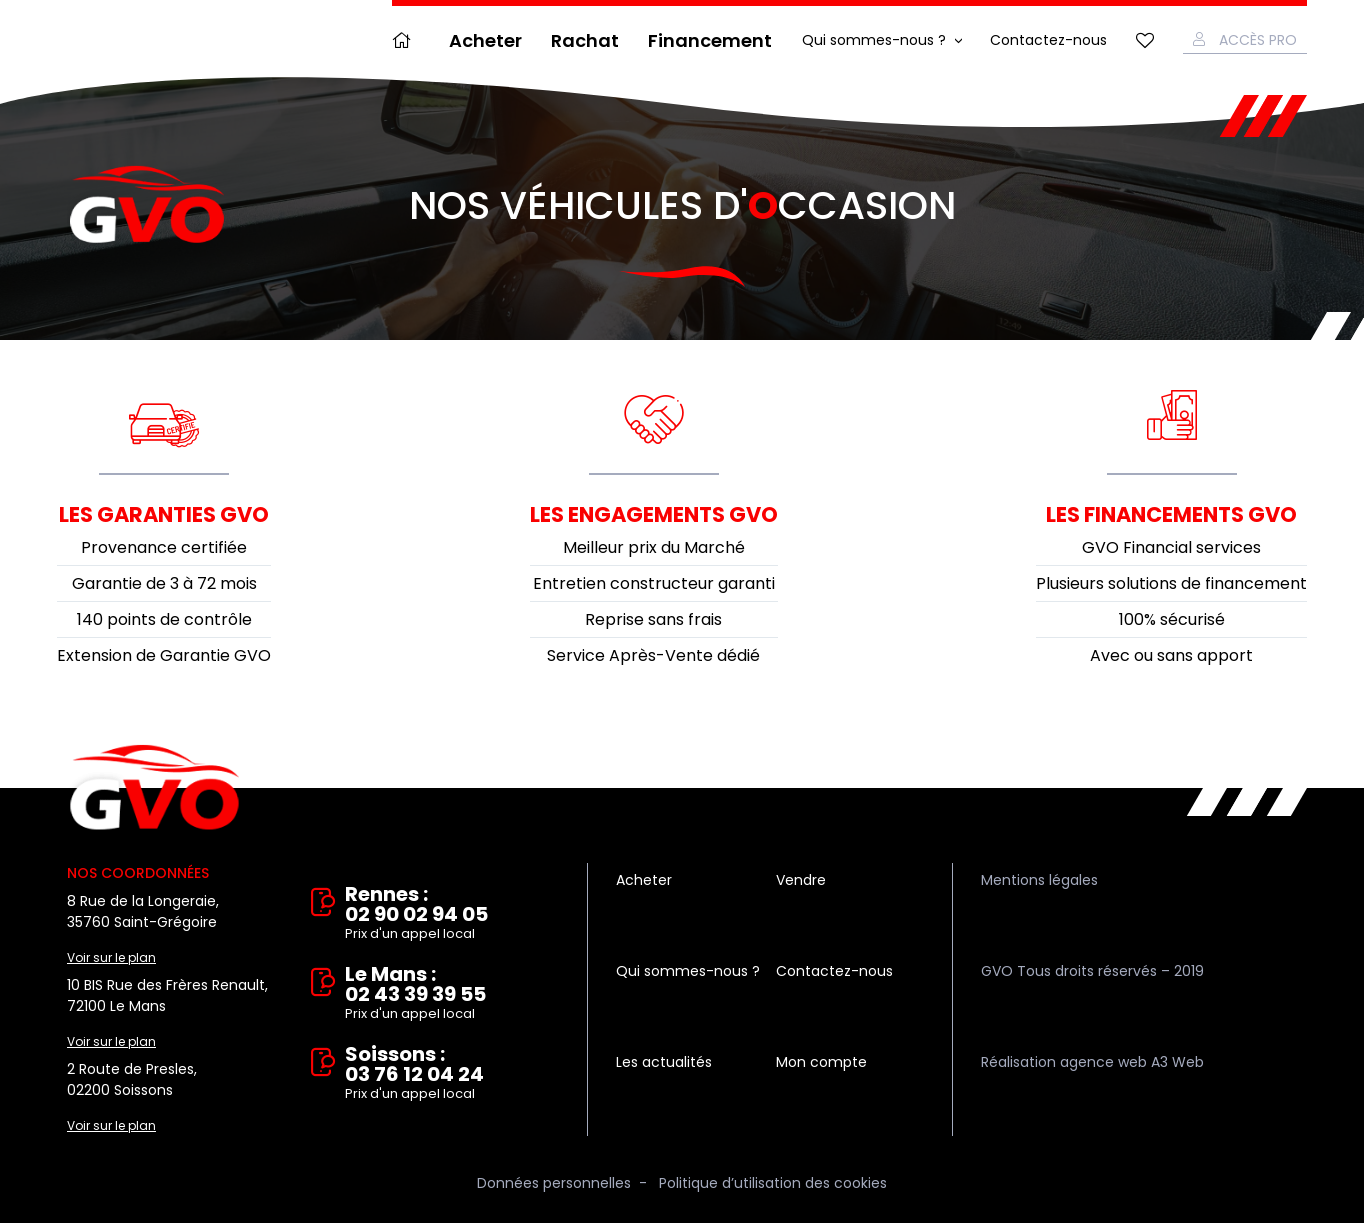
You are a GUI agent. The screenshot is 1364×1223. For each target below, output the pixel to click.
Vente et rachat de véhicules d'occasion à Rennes (154, 788)
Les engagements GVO (654, 514)
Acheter (485, 40)
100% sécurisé (1172, 619)
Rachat (585, 40)
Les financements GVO (1171, 514)
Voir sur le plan (111, 957)
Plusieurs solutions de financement (1171, 583)
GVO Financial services (1171, 547)
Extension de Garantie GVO (164, 655)
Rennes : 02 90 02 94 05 (452, 914)
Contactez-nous (1048, 40)
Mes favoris (1145, 40)
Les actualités (664, 1062)
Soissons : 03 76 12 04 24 (452, 1074)
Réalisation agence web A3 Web (1092, 1062)
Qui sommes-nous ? (874, 40)
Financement (710, 40)
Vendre (801, 880)
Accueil (406, 40)
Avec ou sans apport (1171, 655)
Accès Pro (1258, 40)
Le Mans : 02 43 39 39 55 (452, 994)
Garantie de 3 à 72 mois (164, 583)
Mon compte (821, 1062)
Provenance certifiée (164, 547)
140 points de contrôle (164, 619)
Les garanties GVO (164, 514)
